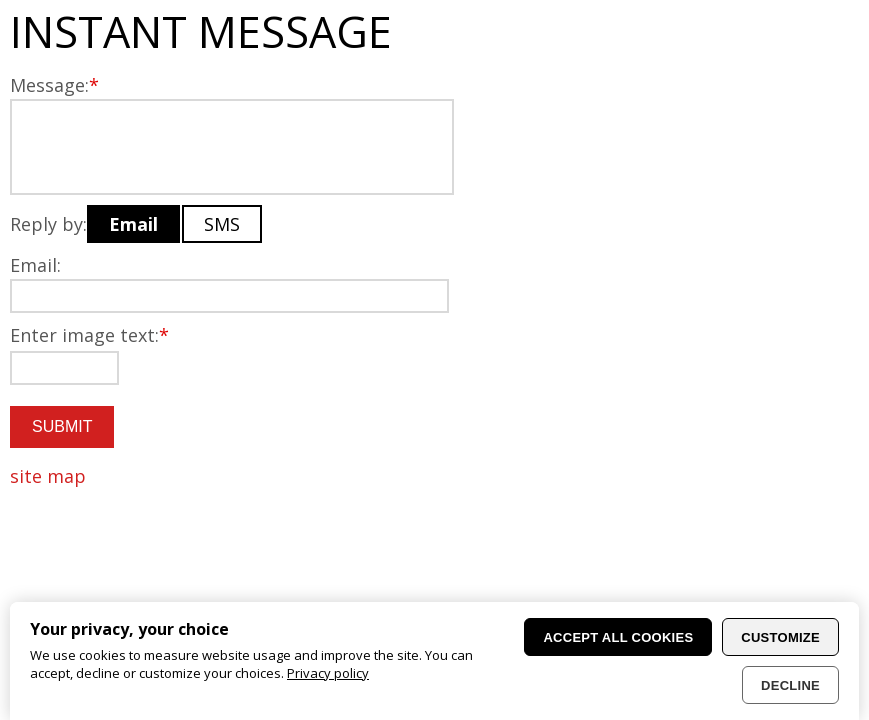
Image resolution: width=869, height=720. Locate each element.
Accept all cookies (618, 637)
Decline (790, 685)
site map (48, 476)
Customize (780, 637)
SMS (222, 224)
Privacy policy (328, 673)
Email (133, 224)
